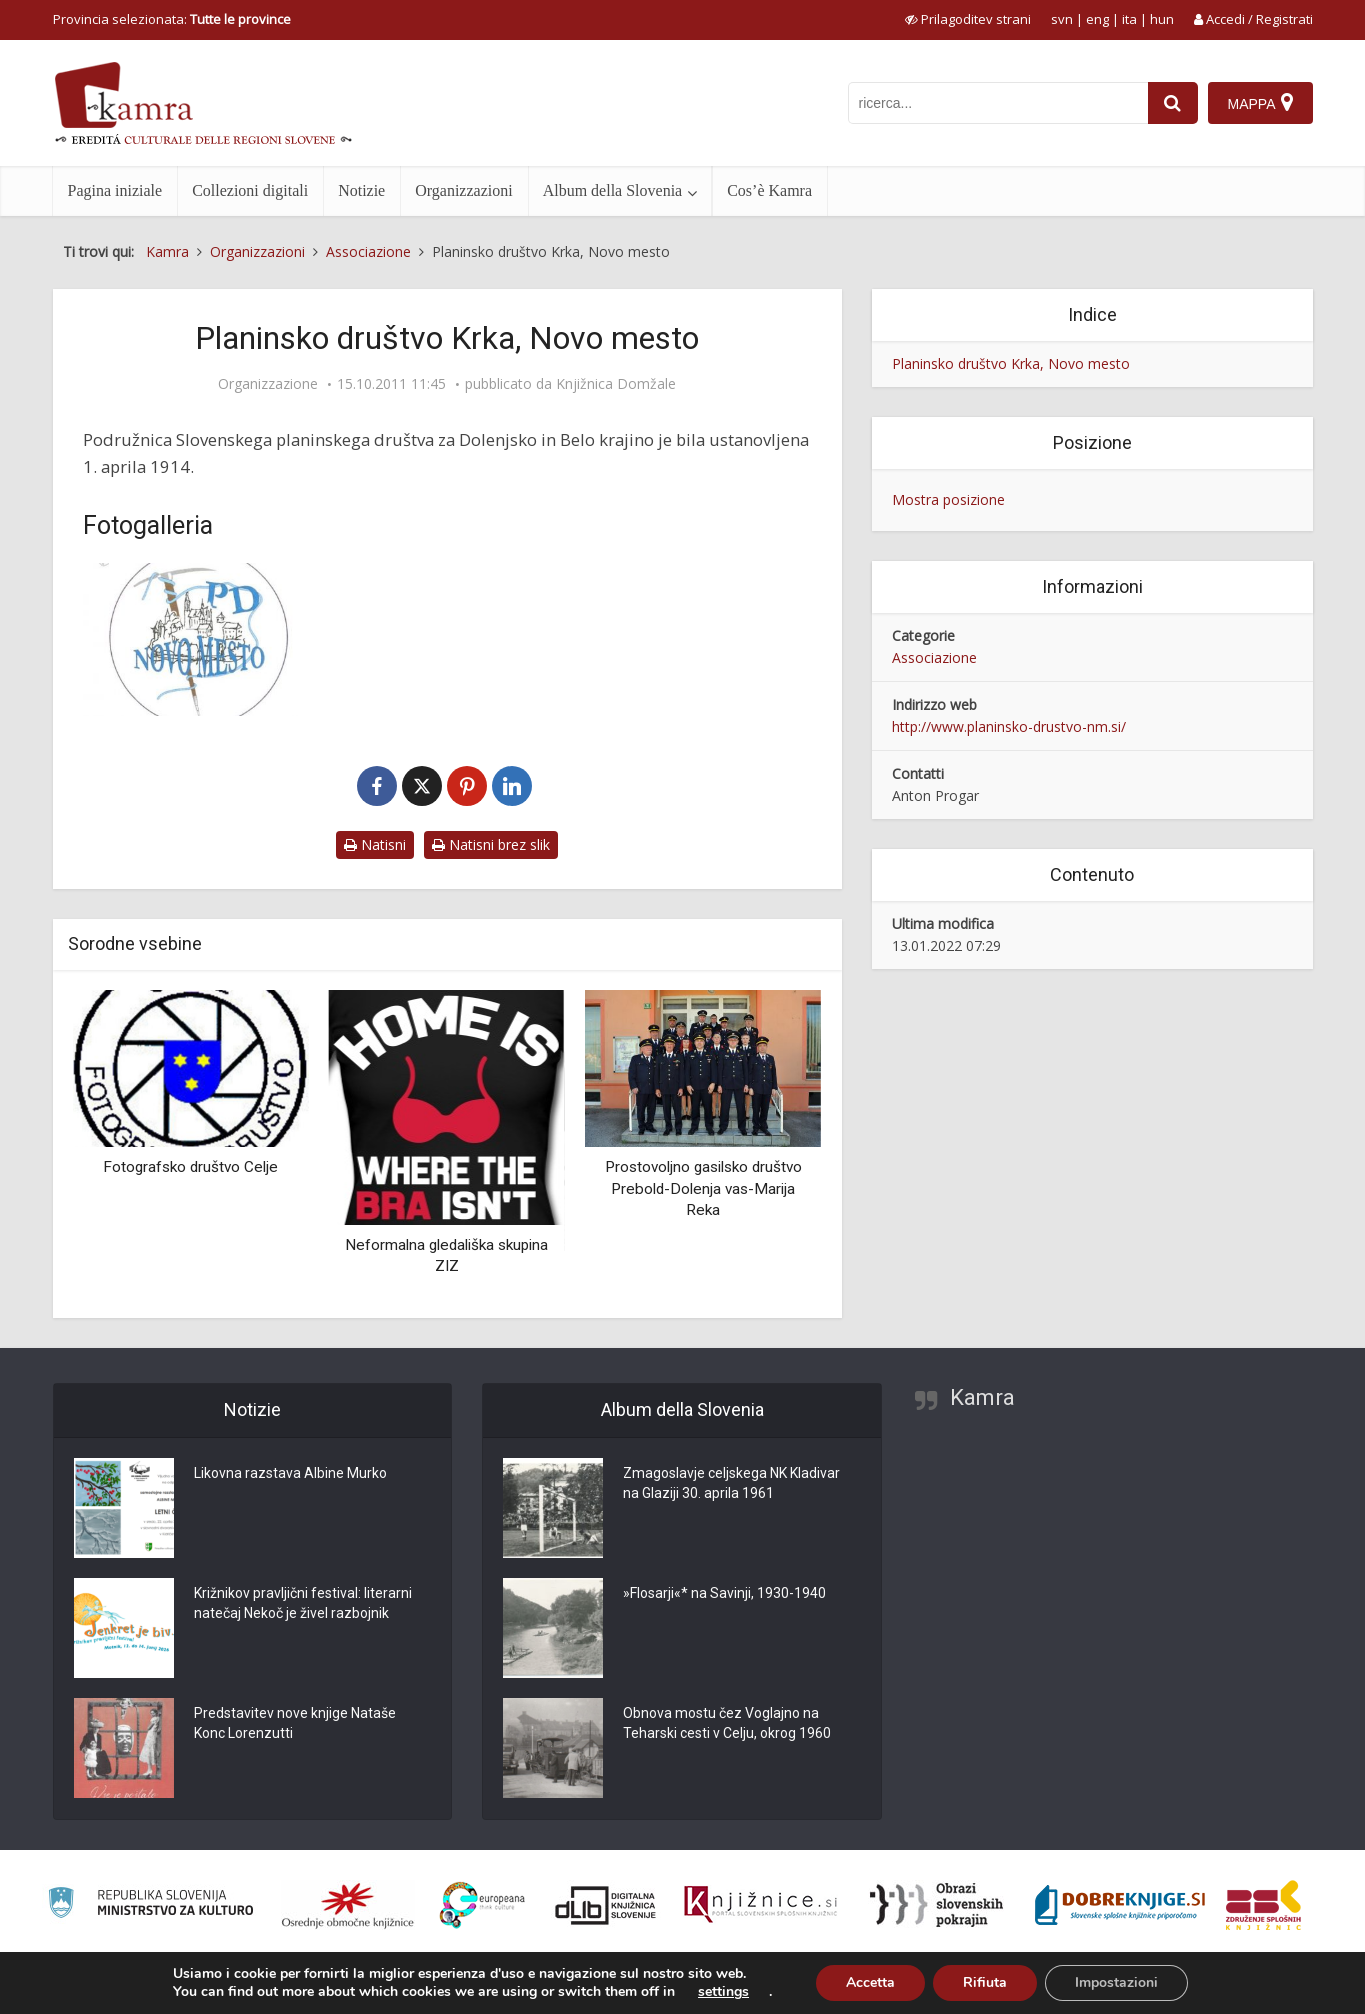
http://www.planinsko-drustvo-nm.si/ (1009, 726)
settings (723, 1992)
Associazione (934, 657)
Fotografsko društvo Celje (190, 1167)
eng (1097, 19)
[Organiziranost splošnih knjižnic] (348, 1905)
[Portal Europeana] (482, 1905)
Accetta (870, 1982)
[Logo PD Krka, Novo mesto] (198, 639)
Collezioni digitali (250, 190)
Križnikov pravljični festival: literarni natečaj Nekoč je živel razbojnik (303, 1603)
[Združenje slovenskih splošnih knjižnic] (760, 1905)
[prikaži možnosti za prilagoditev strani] (968, 19)
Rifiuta (985, 1982)
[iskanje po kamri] (998, 103)
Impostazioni (1116, 1982)
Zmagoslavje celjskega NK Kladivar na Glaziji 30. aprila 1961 (731, 1483)
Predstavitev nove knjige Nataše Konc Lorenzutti (295, 1723)
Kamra (982, 1397)
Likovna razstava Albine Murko (290, 1473)
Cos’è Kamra (769, 190)
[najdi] (1173, 103)
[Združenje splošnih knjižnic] (1263, 1905)
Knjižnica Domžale (616, 384)
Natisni (375, 844)
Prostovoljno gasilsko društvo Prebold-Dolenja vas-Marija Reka (703, 1188)
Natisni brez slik (491, 844)
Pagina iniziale (115, 190)
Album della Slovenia (613, 190)
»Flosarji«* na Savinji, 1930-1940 (724, 1593)
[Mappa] (1260, 103)
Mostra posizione (948, 499)
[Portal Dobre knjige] (1120, 1905)
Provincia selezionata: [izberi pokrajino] (172, 19)
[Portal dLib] (606, 1905)
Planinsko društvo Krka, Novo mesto (1011, 363)
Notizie (361, 190)
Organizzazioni (463, 190)
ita (1129, 19)
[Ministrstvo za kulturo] (150, 1905)
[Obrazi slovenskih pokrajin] (936, 1905)
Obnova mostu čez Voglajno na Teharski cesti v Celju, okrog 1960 (727, 1723)
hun (1162, 19)
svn (1062, 19)
